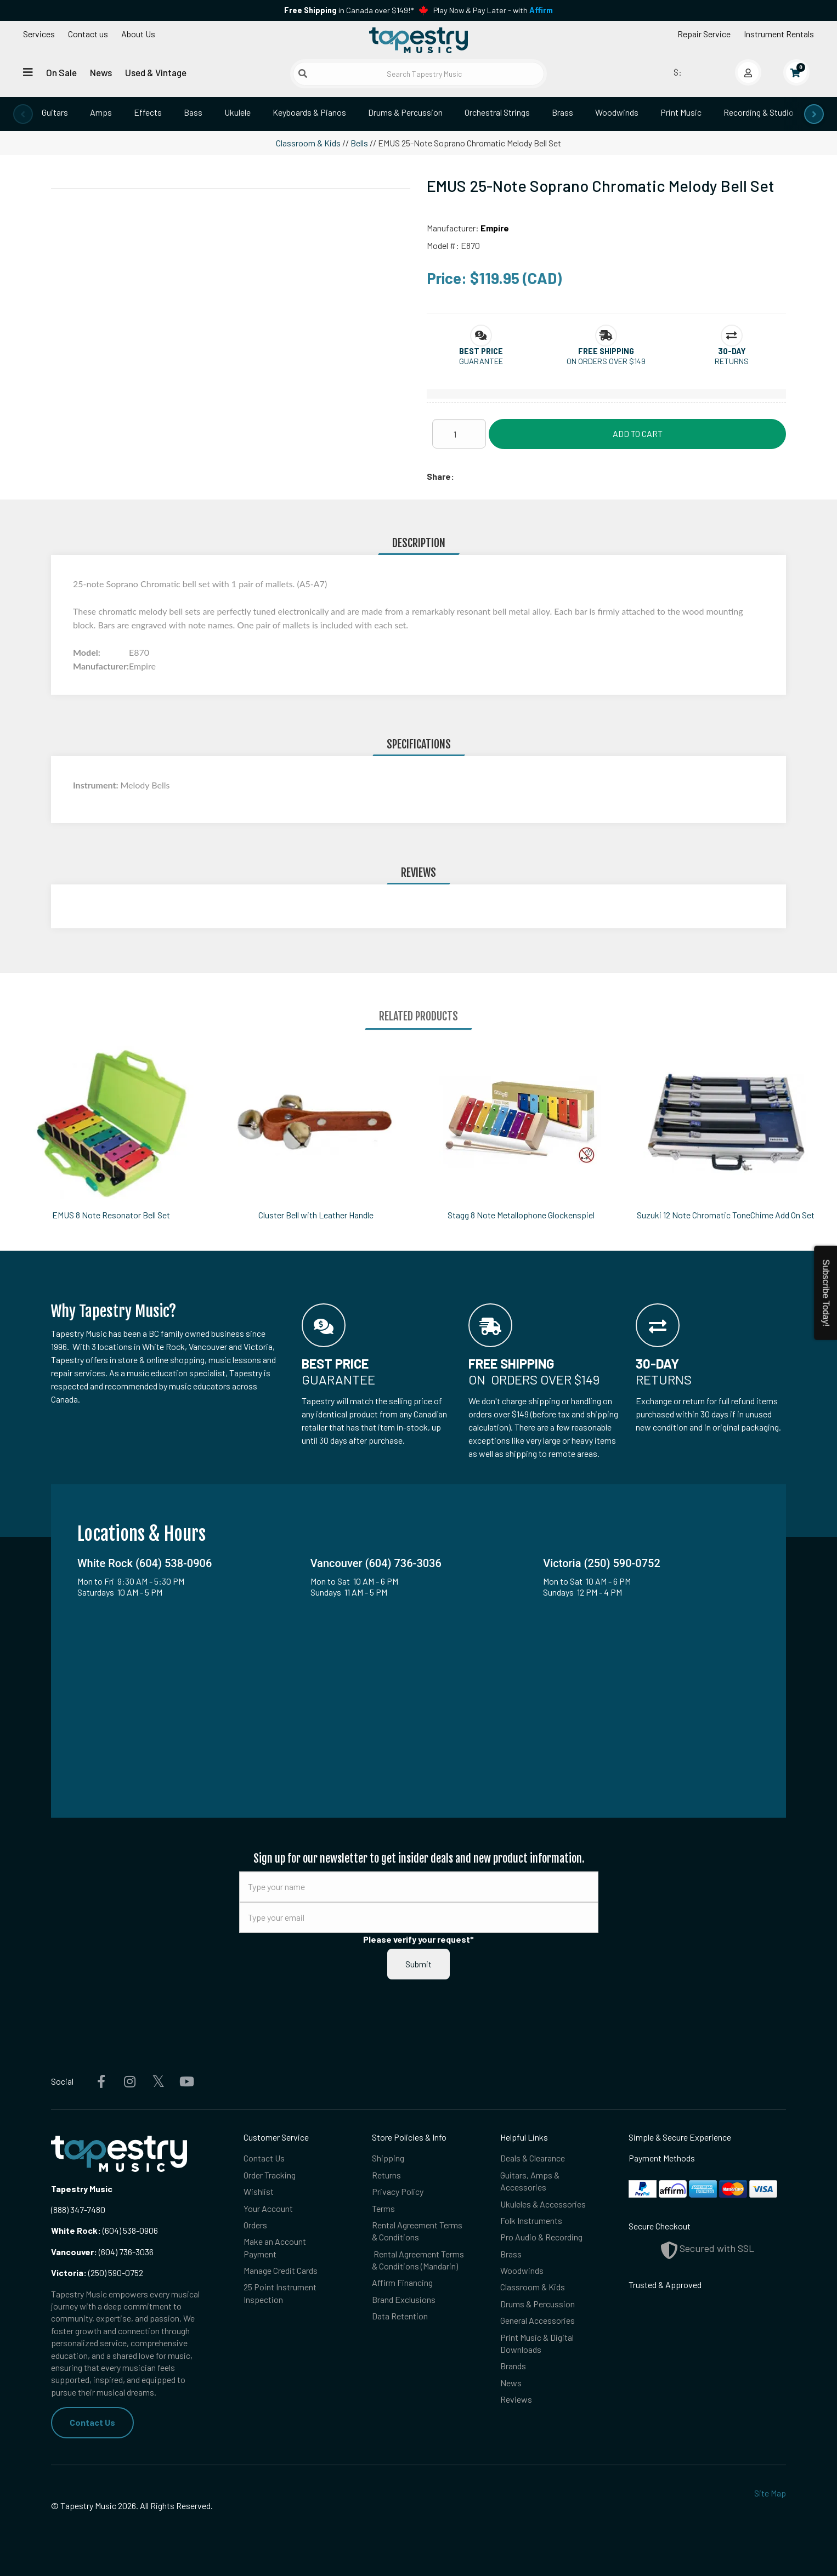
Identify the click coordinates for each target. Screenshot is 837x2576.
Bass (193, 112)
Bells (359, 143)
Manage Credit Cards (281, 2270)
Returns (386, 2175)
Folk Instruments (531, 2220)
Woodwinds (616, 112)
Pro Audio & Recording (541, 2237)
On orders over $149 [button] (606, 361)
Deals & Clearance (532, 2158)
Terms (383, 2208)
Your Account (268, 2208)
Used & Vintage (155, 72)
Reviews (516, 2399)
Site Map (770, 2493)
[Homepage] (418, 40)
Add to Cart (638, 433)
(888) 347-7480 (78, 2209)
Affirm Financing (402, 2282)
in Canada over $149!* (349, 10)
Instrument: (96, 785)
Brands (513, 2366)
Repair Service (704, 34)
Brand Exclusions (404, 2299)
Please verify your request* (418, 1939)
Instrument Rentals (779, 34)
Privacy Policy (397, 2191)
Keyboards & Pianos (309, 112)
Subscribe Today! (825, 1292)
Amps (101, 112)
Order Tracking (270, 2175)
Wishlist (259, 2191)
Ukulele (237, 112)
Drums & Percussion (405, 112)
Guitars (55, 112)
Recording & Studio (758, 112)
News (101, 72)
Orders (255, 2225)
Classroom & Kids (308, 143)
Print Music (681, 112)
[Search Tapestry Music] (419, 74)
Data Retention (400, 2316)
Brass (562, 112)
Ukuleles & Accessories (543, 2204)
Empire (494, 228)
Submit (418, 1964)
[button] (481, 351)
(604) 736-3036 (102, 2251)
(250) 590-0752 (97, 2272)
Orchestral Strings (497, 112)
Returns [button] (732, 361)
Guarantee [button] (481, 361)
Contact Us (92, 2422)
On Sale (61, 72)
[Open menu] (27, 72)
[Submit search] (302, 73)
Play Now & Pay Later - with (493, 10)
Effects (148, 112)
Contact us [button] (88, 34)
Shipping (388, 2158)
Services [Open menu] (39, 34)
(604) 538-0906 (104, 2230)
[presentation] (23, 114)
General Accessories (537, 2320)
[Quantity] (459, 434)
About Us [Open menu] (138, 34)
